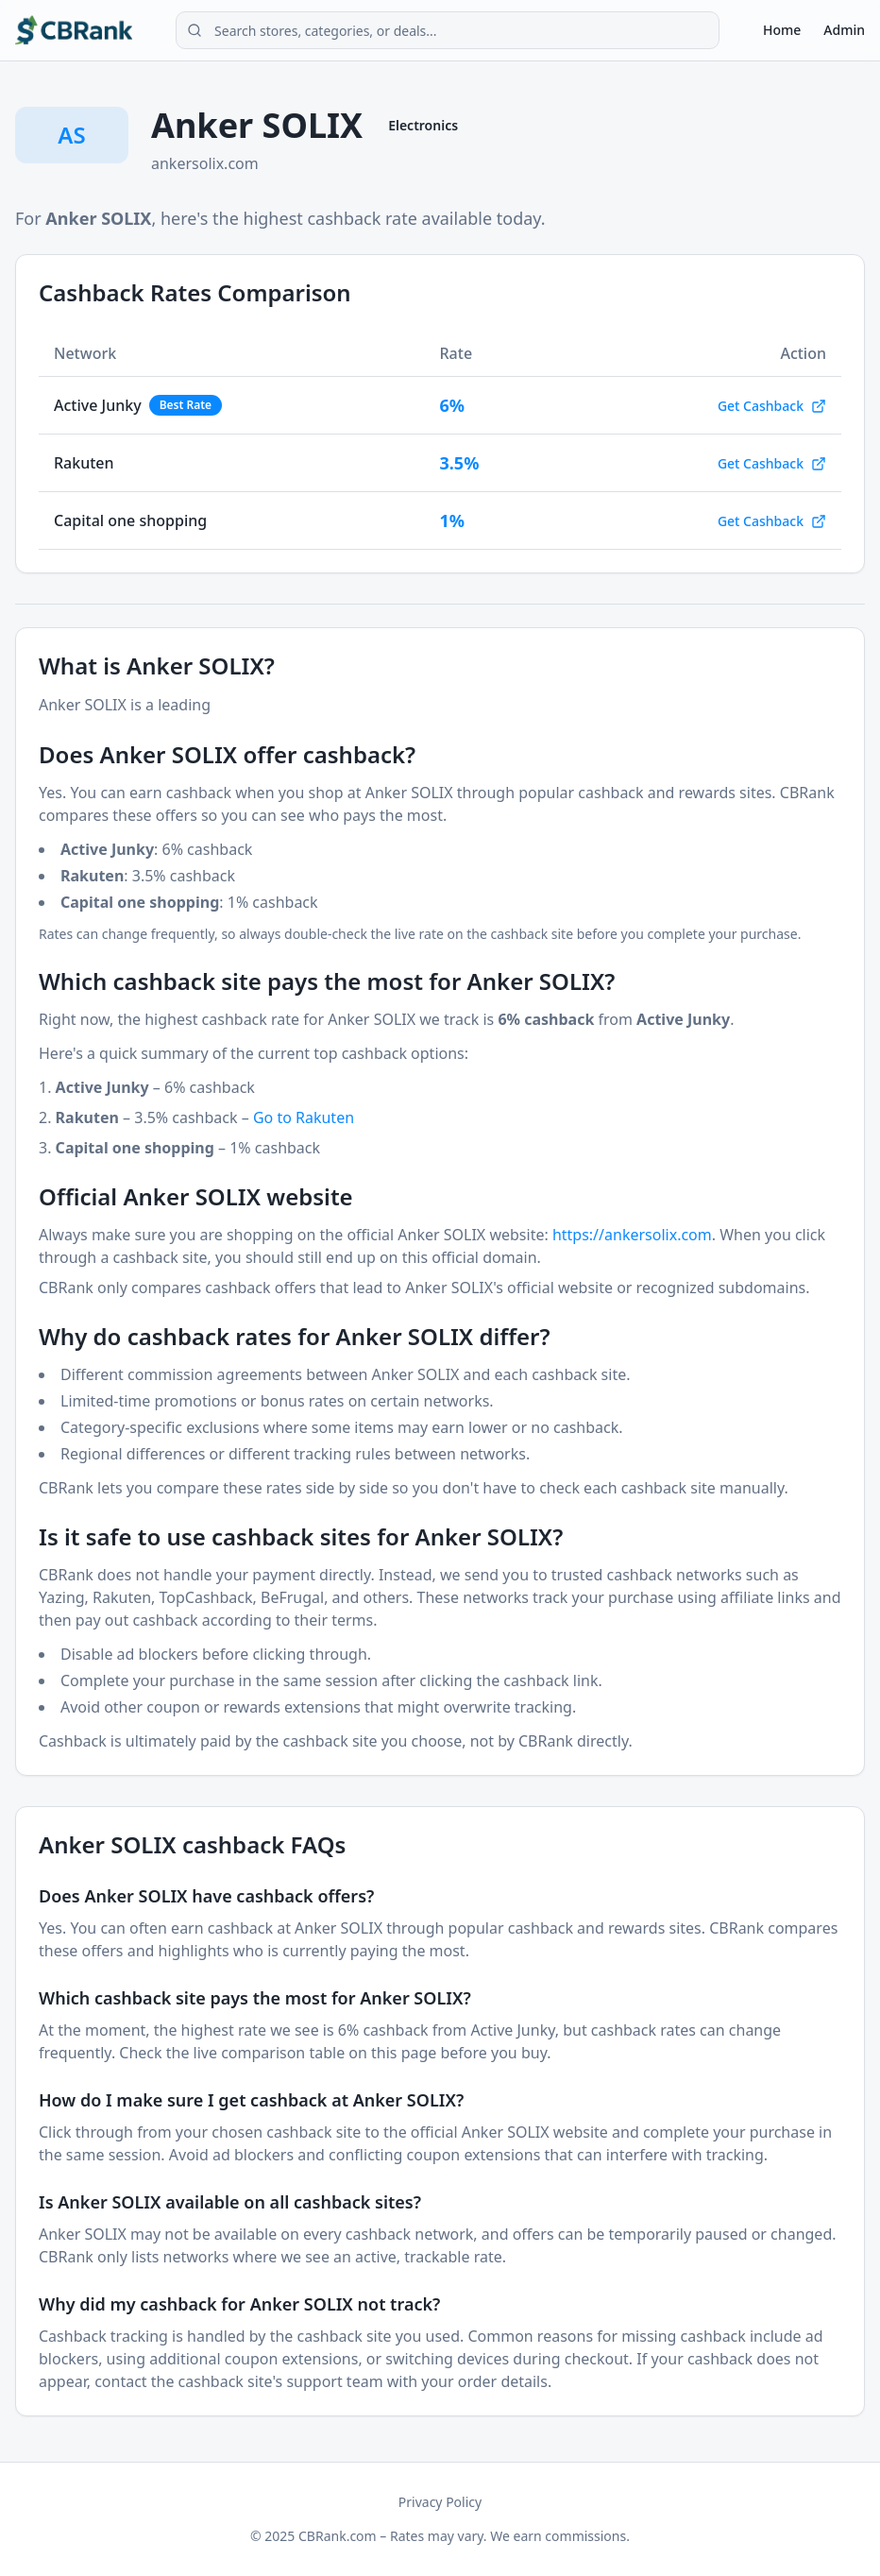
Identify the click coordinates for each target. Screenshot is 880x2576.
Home (782, 30)
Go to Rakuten (303, 1117)
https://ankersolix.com (632, 1234)
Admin (844, 30)
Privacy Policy (440, 2502)
